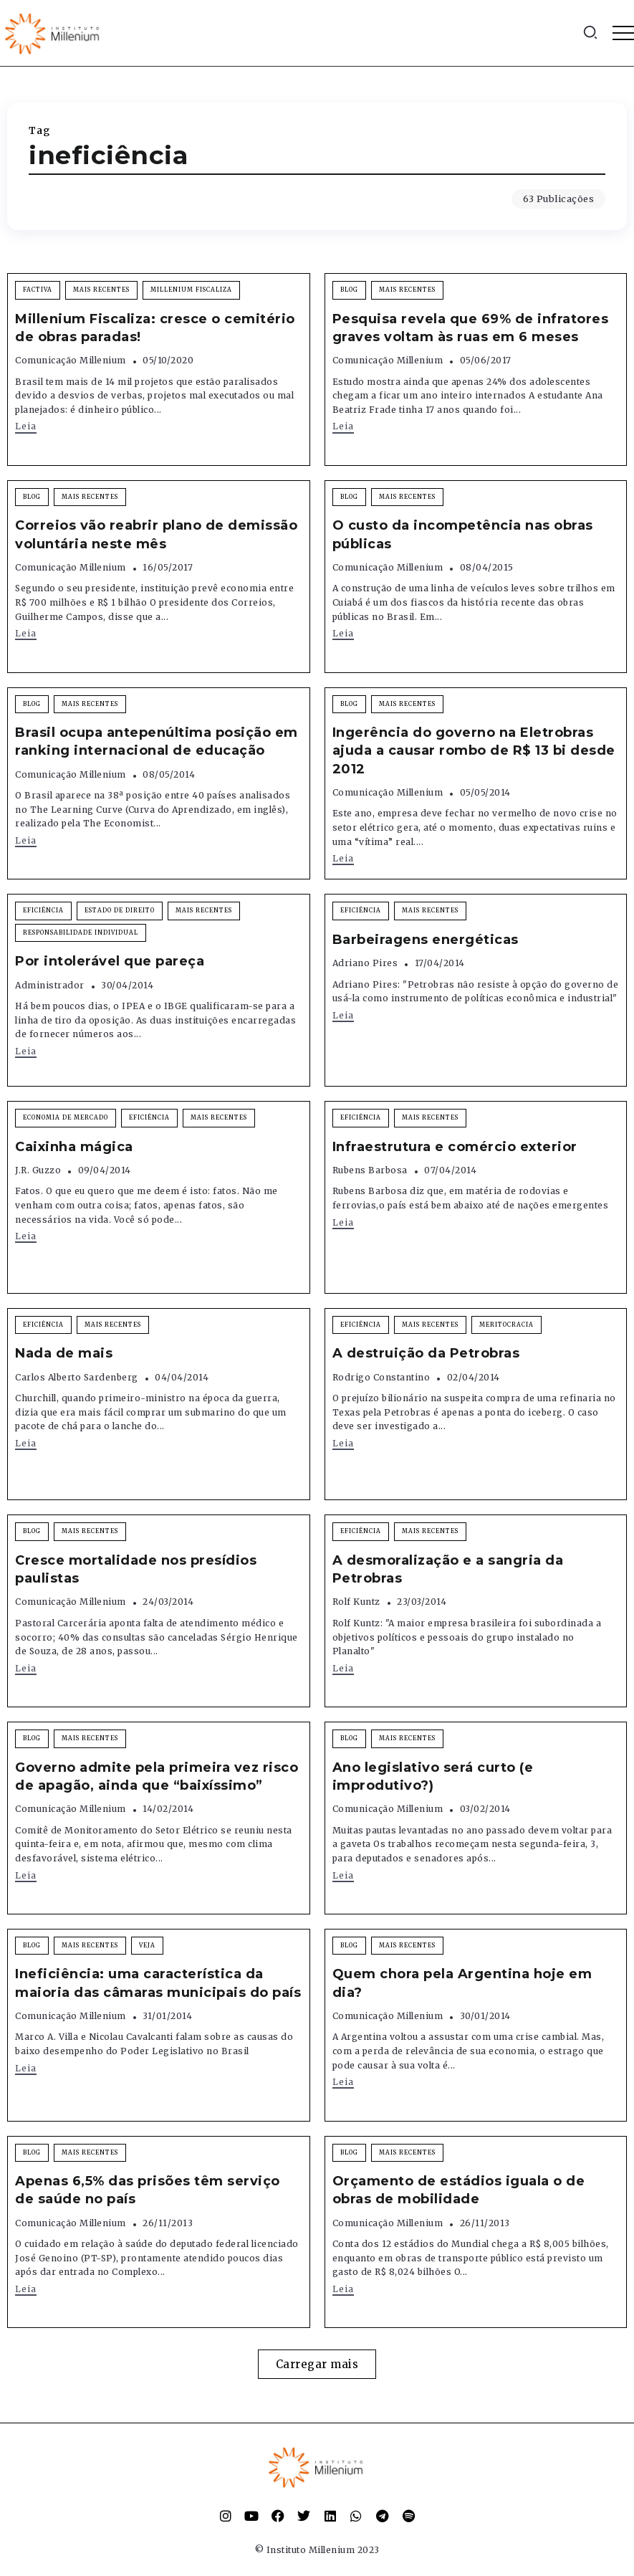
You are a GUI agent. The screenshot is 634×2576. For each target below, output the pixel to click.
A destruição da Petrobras (426, 1353)
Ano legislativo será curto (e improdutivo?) (433, 1776)
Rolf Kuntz (356, 1601)
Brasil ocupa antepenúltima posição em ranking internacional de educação (156, 741)
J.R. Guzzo (38, 1170)
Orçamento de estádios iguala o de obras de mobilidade (458, 2190)
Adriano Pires (365, 963)
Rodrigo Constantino (381, 1377)
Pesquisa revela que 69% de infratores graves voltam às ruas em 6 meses (470, 328)
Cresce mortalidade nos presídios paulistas (135, 1569)
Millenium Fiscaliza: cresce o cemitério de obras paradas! (155, 328)
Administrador (50, 985)
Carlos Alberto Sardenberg (76, 1377)
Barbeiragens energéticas (425, 940)
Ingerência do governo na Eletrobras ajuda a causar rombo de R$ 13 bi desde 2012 (473, 750)
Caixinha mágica (74, 1147)
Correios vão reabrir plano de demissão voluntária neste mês (156, 534)
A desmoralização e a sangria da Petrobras (448, 1569)
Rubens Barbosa (370, 1170)
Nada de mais (63, 1353)
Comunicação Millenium (70, 360)
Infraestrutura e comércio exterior (454, 1147)
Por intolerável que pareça (109, 961)
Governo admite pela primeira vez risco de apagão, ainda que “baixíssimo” (156, 1776)
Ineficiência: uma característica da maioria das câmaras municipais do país (158, 1983)
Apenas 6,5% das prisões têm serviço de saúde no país (147, 2190)
